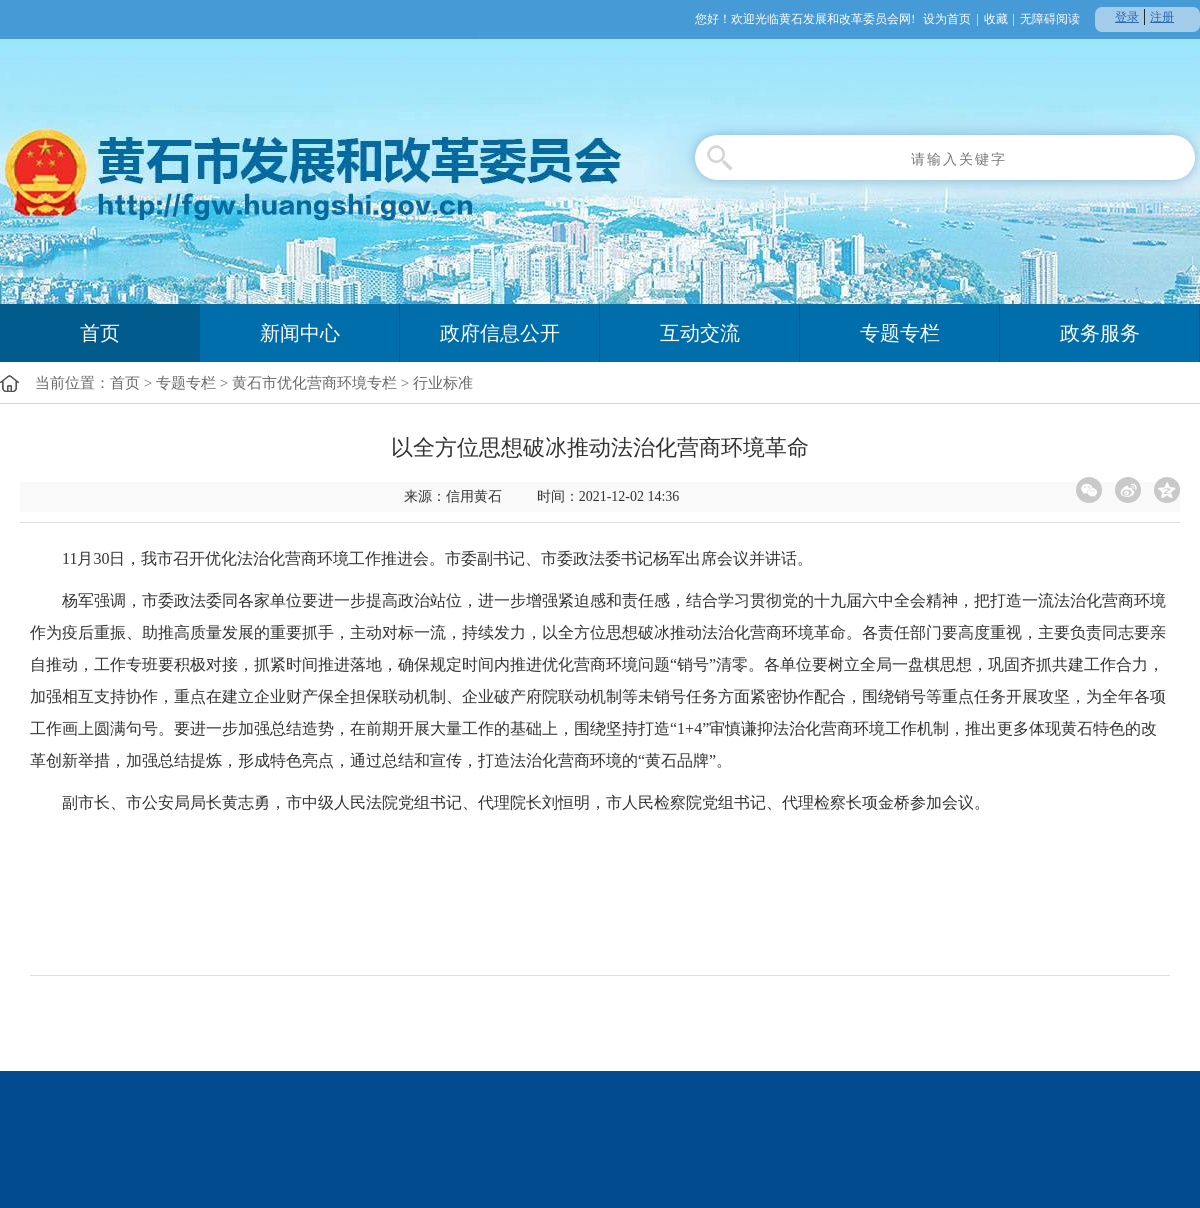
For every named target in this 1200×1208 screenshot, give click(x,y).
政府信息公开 (500, 333)
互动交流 (700, 333)
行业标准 (443, 383)
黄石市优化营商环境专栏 (314, 383)
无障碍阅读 (1050, 19)
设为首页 (947, 19)
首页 (100, 333)
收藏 (996, 19)
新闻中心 (300, 333)
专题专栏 (900, 333)
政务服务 (1100, 333)
